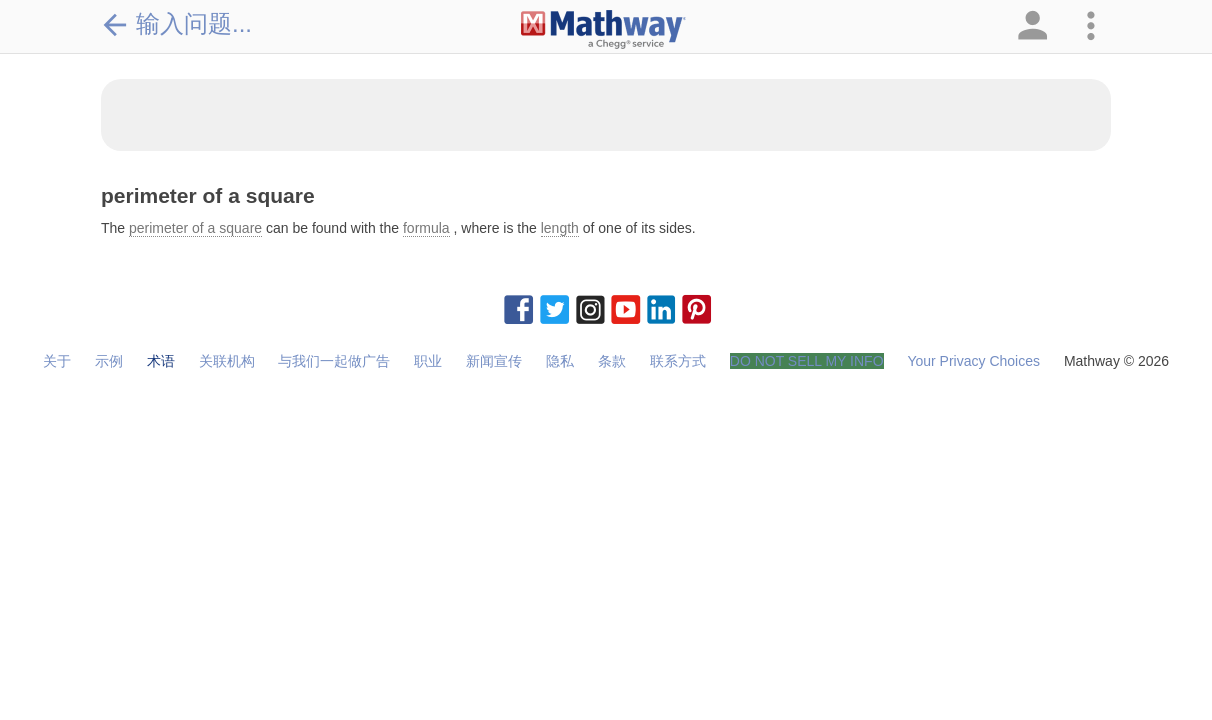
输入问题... (176, 24)
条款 (612, 361)
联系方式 (678, 361)
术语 (161, 361)
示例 (109, 361)
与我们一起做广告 (334, 361)
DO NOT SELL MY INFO (807, 361)
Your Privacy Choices (973, 361)
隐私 (560, 361)
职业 (428, 361)
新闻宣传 (494, 361)
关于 (57, 361)
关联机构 (227, 361)
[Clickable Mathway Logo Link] (603, 30)
